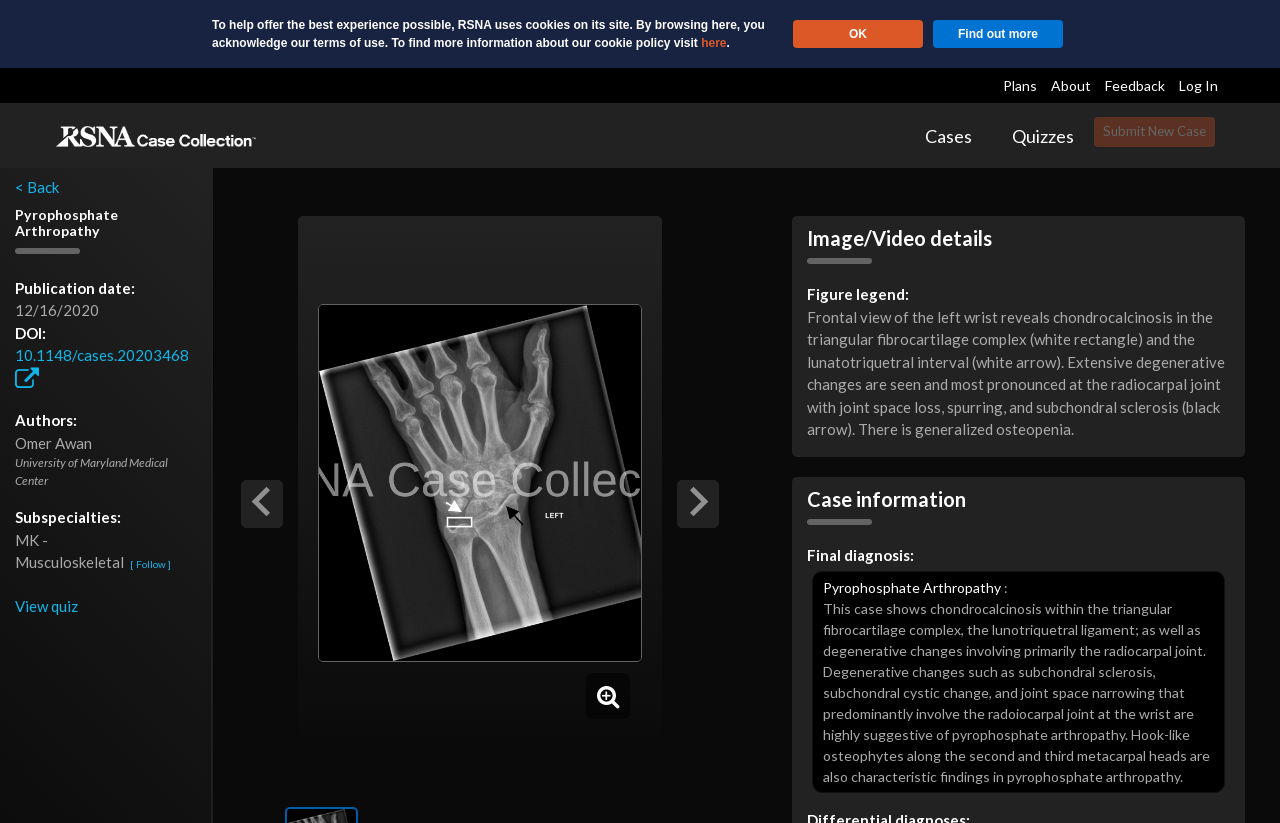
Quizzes (1043, 136)
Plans (1020, 85)
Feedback (1135, 85)
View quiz (46, 606)
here (713, 43)
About (1071, 85)
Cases (948, 136)
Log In (1198, 85)
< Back (37, 187)
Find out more (998, 34)
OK (858, 34)
